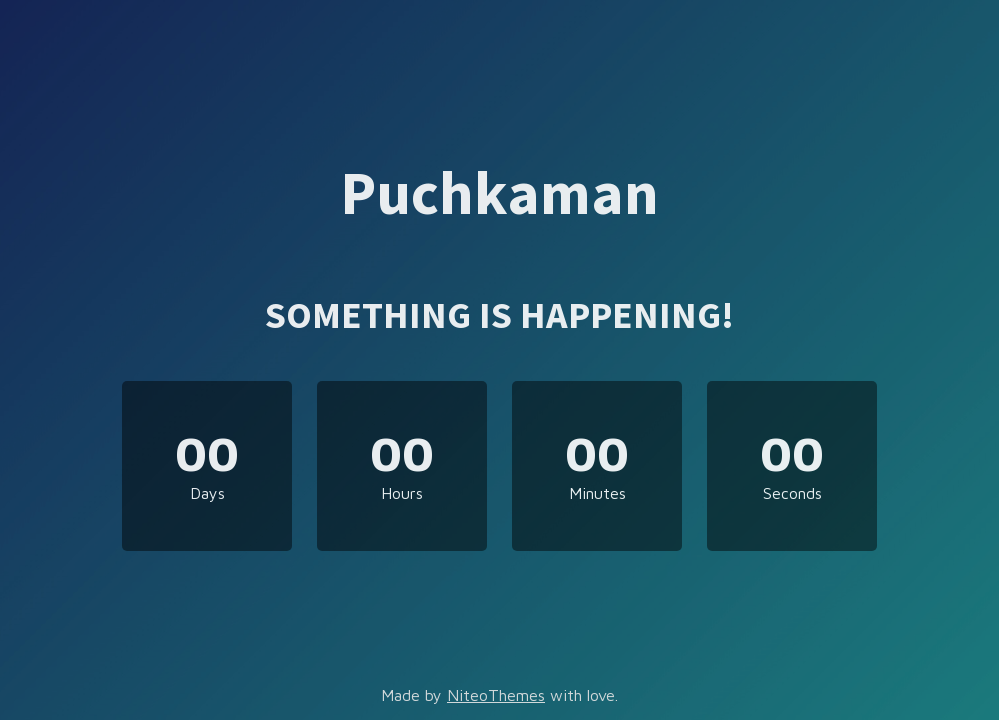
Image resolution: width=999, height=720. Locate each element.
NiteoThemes (496, 695)
